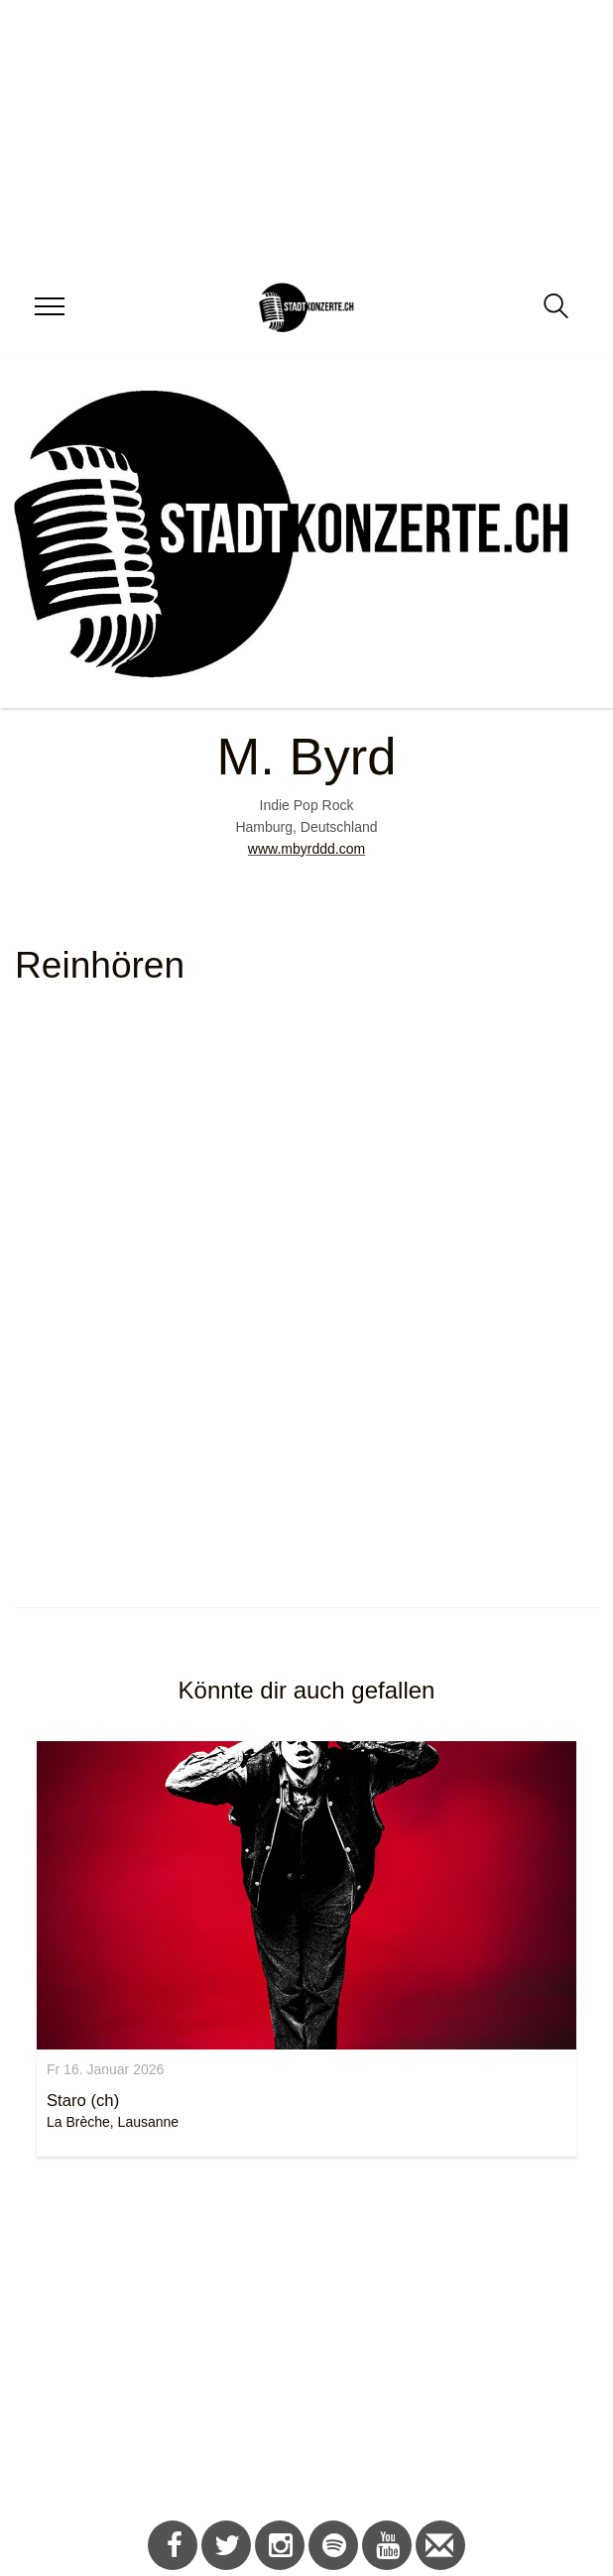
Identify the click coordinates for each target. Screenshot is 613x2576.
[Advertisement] (299, 2342)
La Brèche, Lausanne (113, 2122)
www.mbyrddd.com (306, 849)
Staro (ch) (83, 2100)
